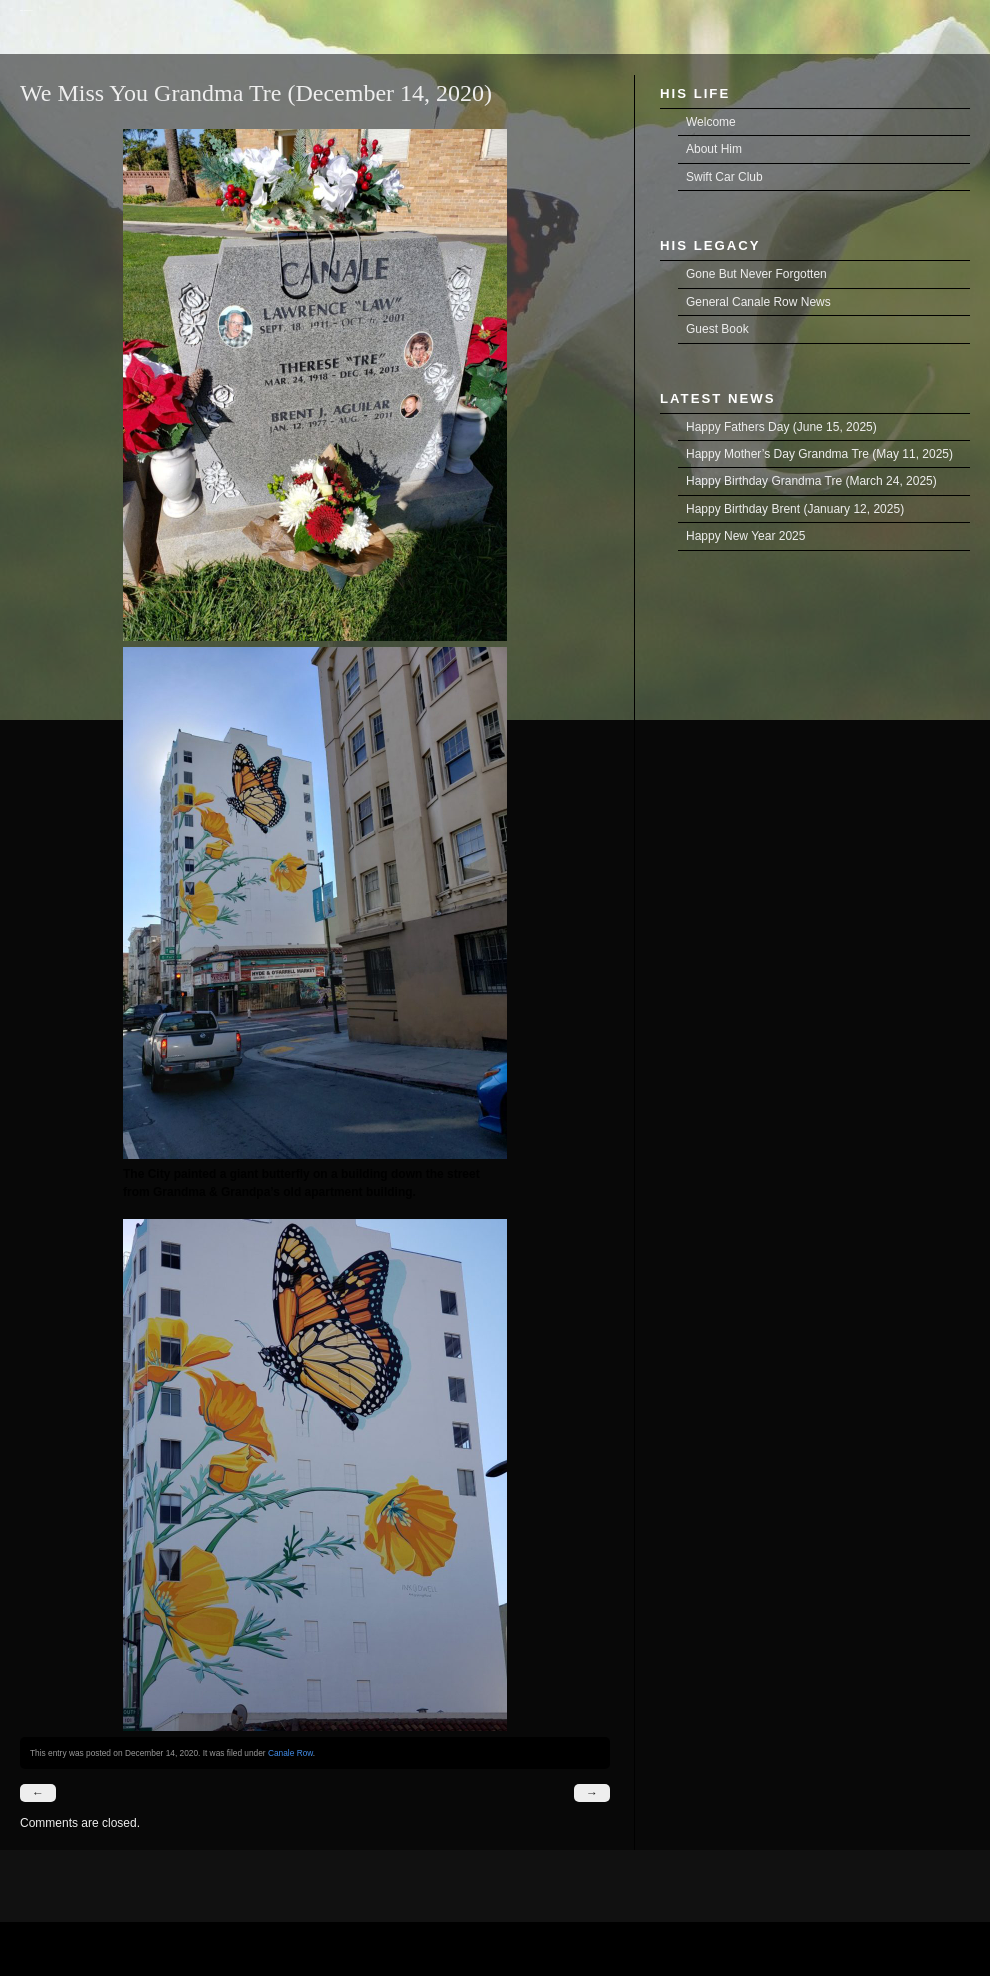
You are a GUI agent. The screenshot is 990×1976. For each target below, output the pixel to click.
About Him (714, 149)
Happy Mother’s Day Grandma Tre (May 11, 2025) (819, 454)
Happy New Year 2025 (745, 536)
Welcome (711, 122)
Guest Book (717, 329)
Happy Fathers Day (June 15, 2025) (781, 427)
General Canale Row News (758, 302)
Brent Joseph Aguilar (26, 10)
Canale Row (290, 1753)
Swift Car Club (724, 177)
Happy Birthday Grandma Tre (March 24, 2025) (811, 481)
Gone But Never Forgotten (756, 274)
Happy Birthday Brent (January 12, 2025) (795, 509)
